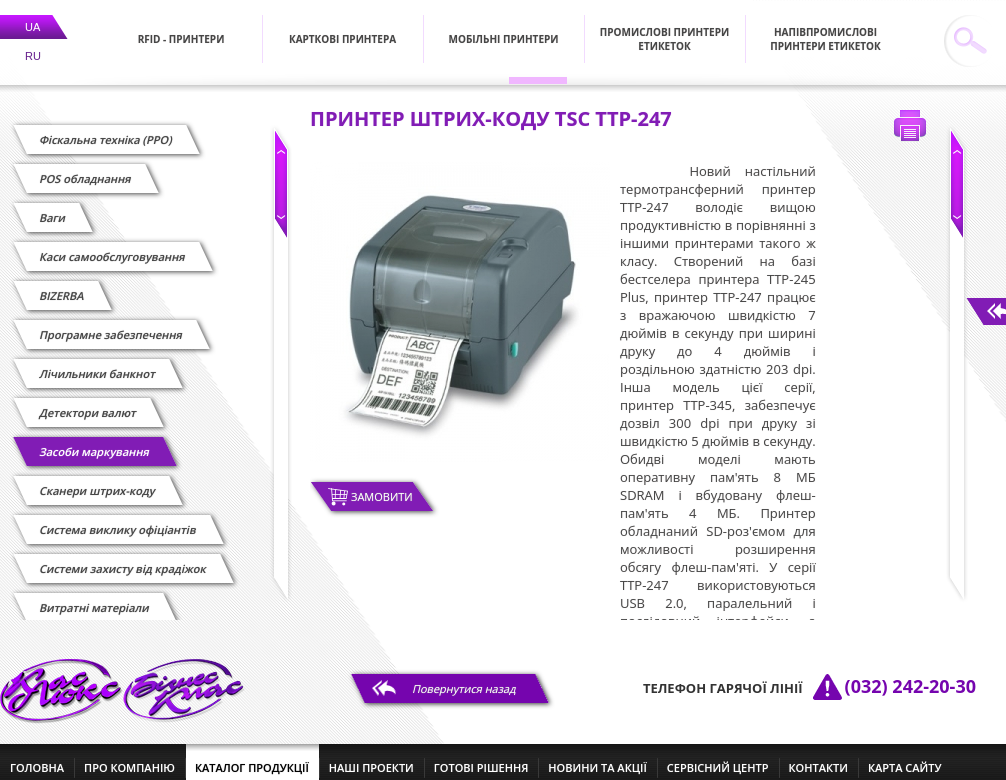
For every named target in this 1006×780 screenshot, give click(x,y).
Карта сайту (905, 755)
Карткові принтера (342, 27)
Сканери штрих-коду (97, 478)
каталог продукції (252, 755)
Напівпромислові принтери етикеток (825, 27)
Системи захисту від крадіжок (123, 556)
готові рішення (481, 755)
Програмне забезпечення (111, 322)
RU (33, 44)
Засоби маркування (94, 439)
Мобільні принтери (504, 27)
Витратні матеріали (94, 595)
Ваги (53, 205)
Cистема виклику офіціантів (118, 517)
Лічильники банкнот (97, 361)
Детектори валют (88, 400)
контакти (818, 755)
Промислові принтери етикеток (664, 27)
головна (37, 755)
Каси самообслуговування (112, 244)
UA (32, 15)
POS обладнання (85, 166)
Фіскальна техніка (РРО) (106, 127)
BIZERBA (62, 283)
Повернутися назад (464, 676)
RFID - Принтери (181, 27)
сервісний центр (718, 755)
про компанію (129, 755)
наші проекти (371, 755)
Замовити (382, 484)
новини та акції (597, 755)
